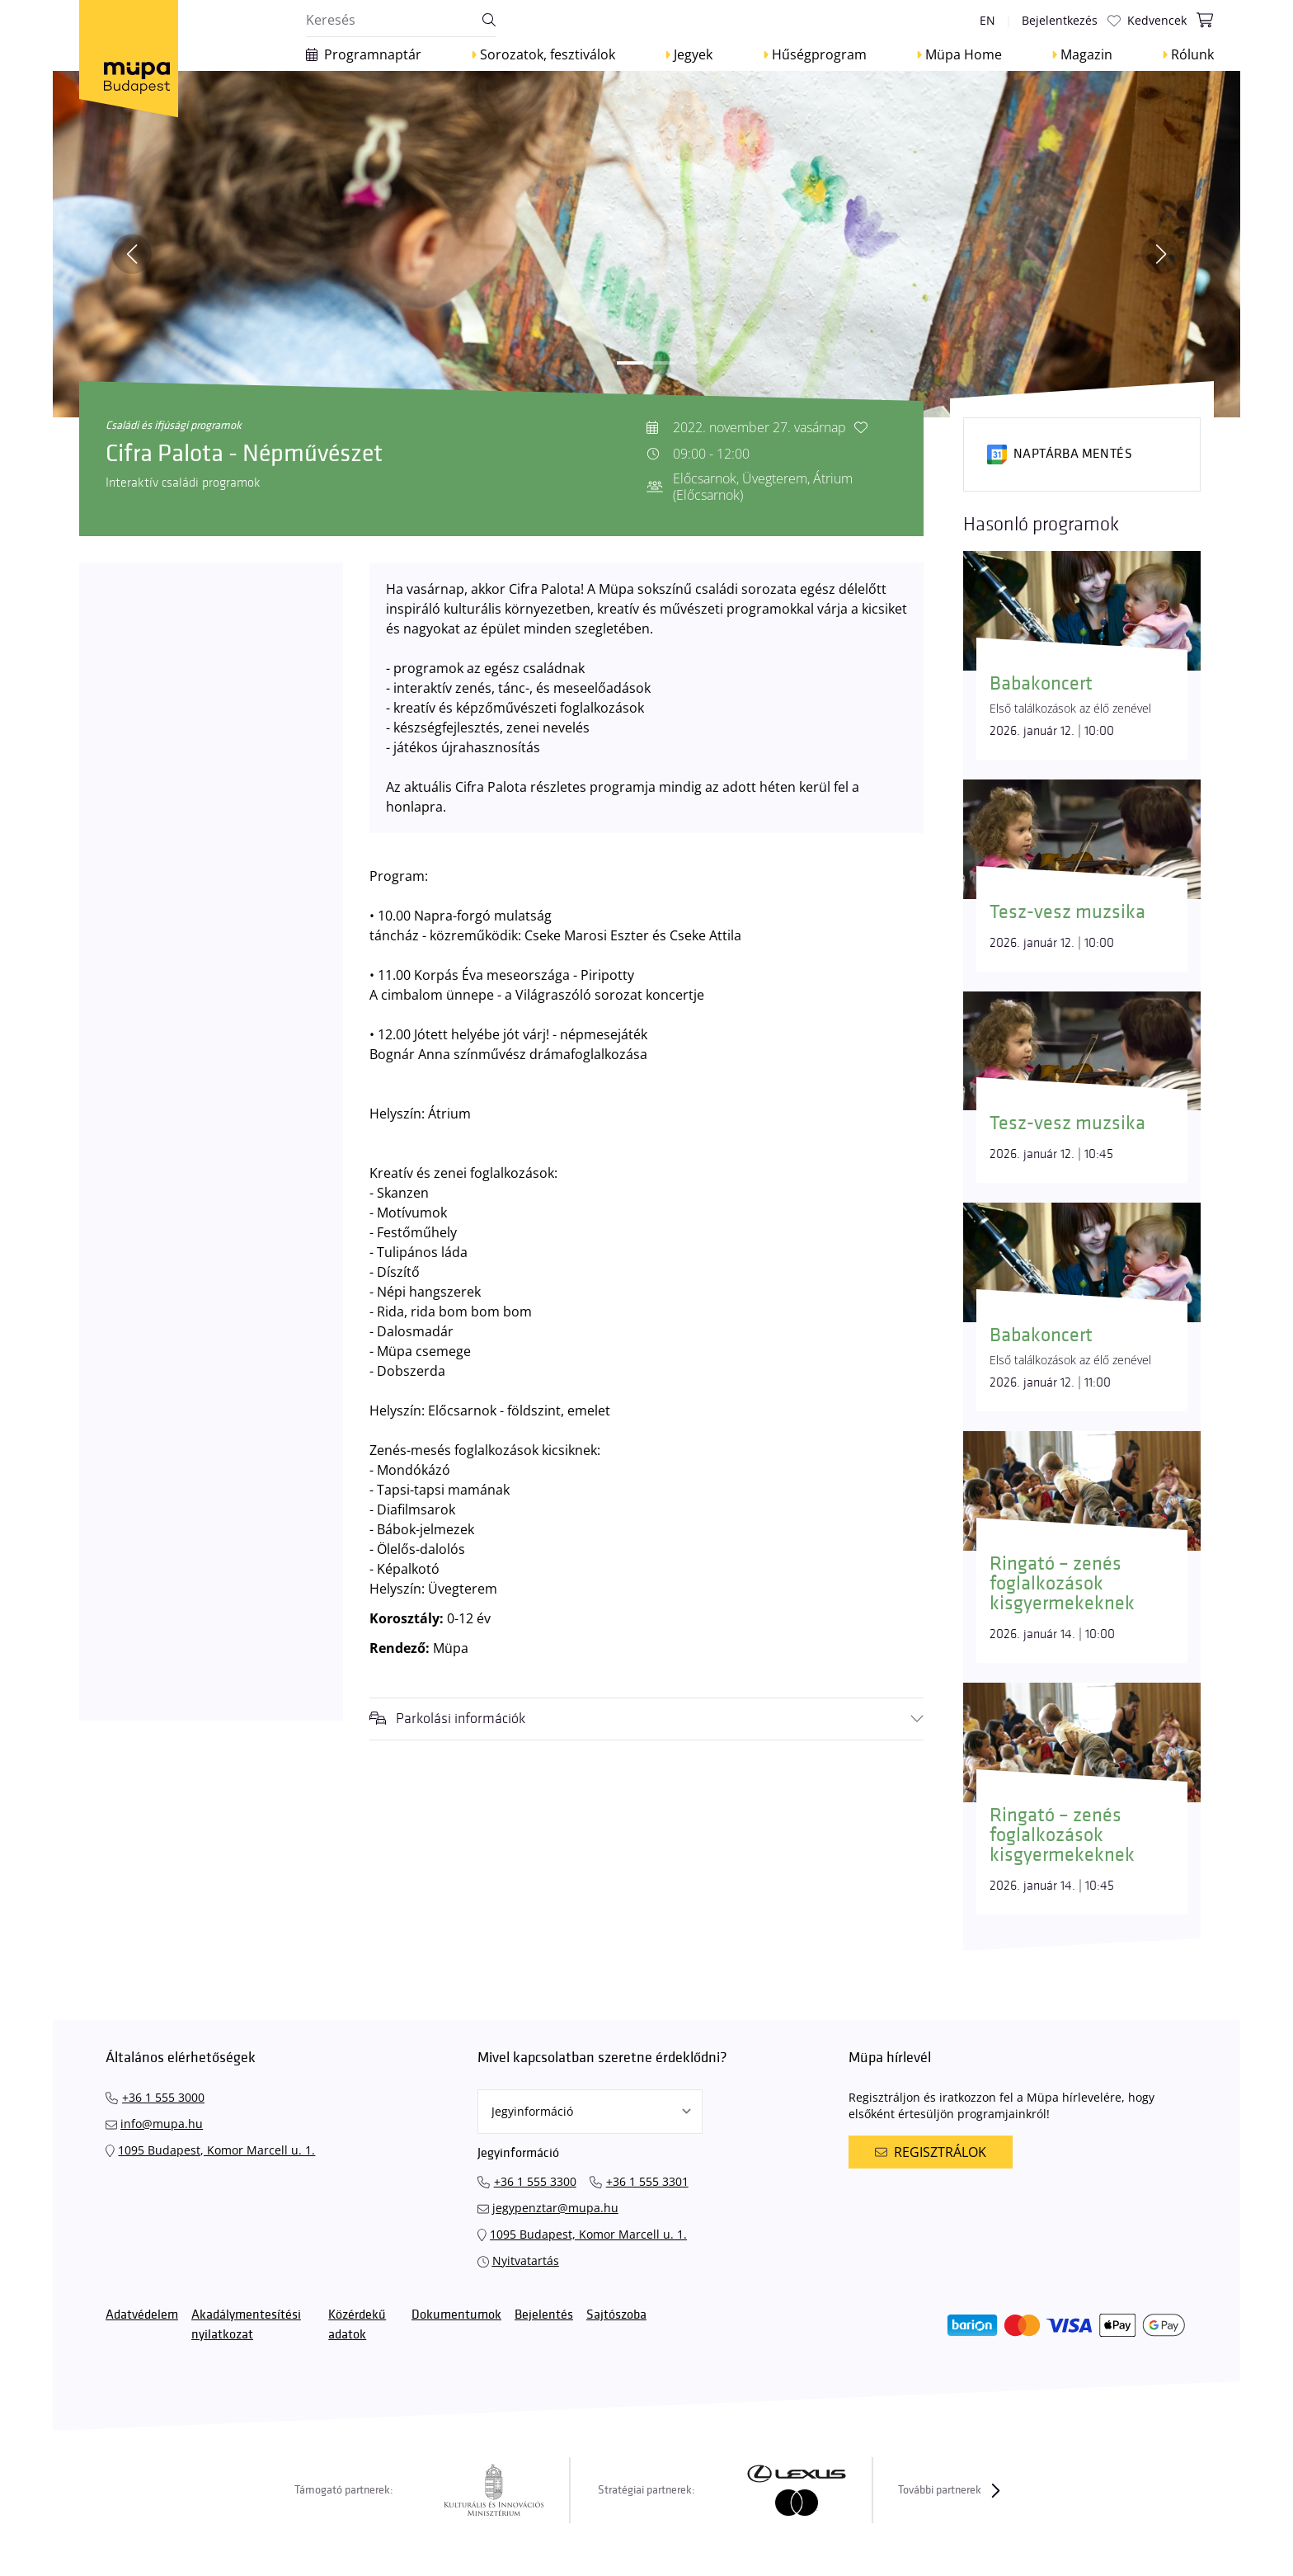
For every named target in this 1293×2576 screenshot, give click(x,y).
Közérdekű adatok (357, 2325)
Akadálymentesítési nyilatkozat (246, 2325)
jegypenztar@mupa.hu (555, 2208)
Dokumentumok (456, 2315)
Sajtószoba (616, 2315)
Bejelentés (544, 2315)
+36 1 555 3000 (163, 2097)
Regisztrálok (930, 2152)
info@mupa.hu (161, 2123)
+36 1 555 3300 (535, 2181)
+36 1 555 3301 (647, 2181)
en (987, 20)
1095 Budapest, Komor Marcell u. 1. (216, 2150)
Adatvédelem (142, 2315)
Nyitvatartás (525, 2260)
